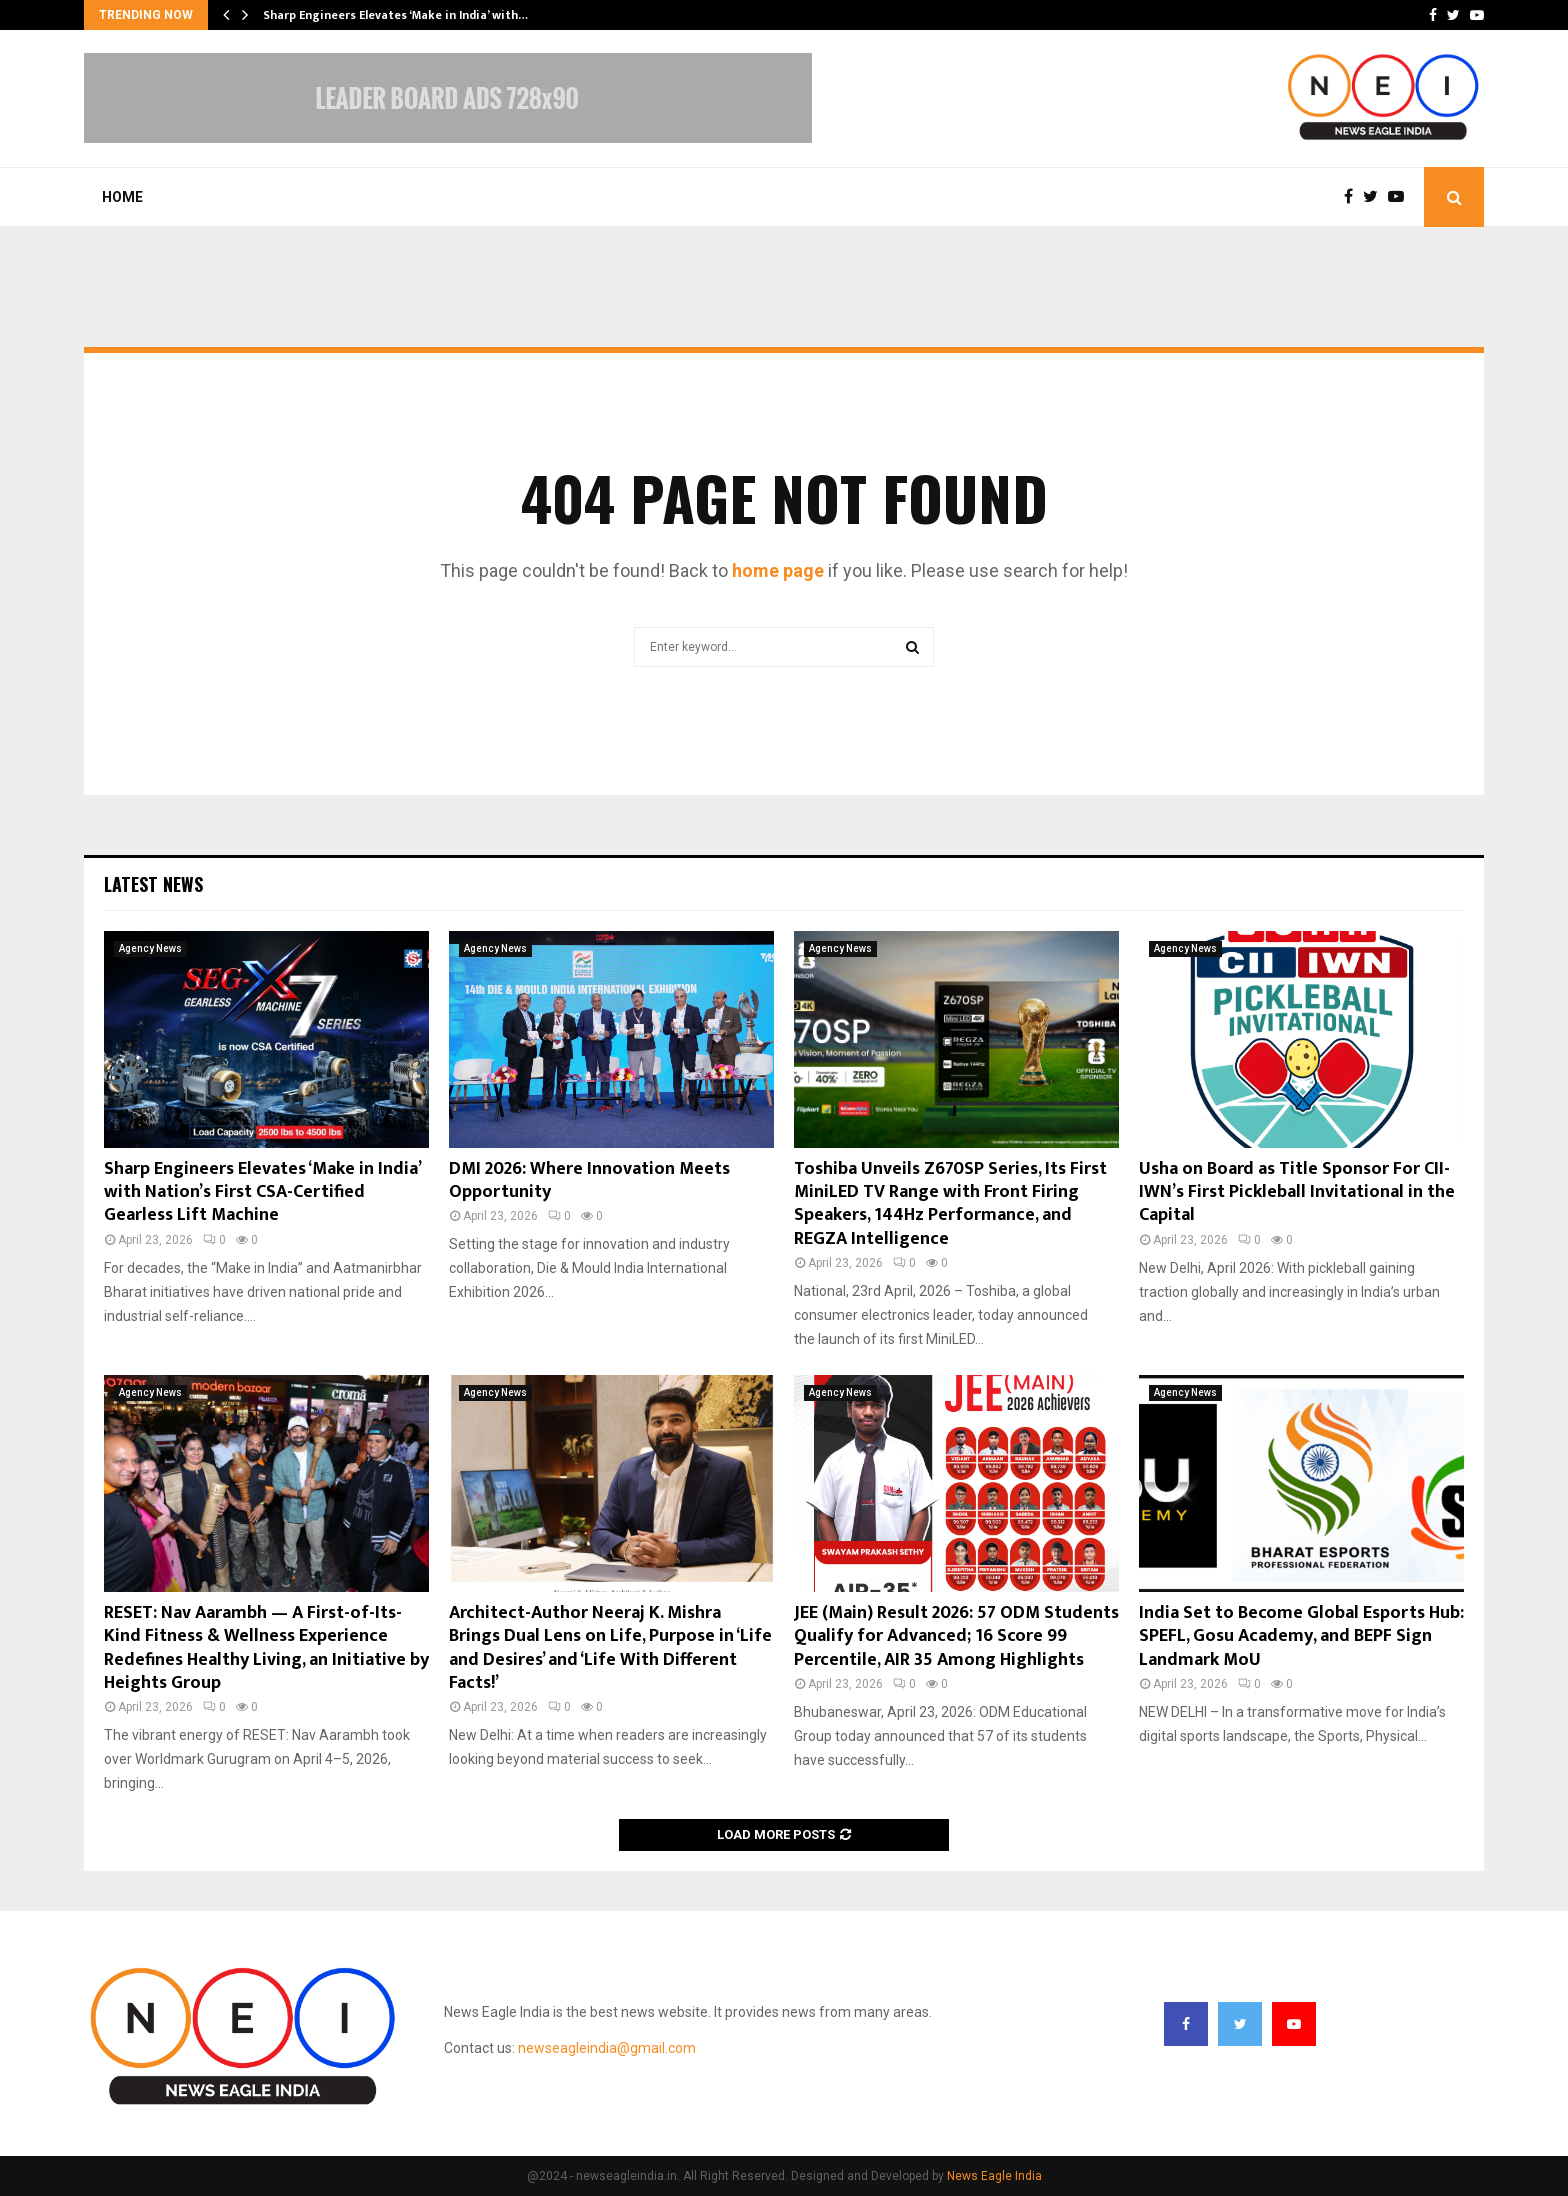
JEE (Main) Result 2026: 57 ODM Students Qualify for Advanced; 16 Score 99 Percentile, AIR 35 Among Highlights (956, 1636)
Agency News (150, 948)
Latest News (153, 884)
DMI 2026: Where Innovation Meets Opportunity (589, 1180)
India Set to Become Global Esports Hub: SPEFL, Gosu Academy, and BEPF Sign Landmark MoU (1301, 1636)
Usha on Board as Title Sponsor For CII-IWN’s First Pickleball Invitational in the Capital (1297, 1192)
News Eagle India (994, 2176)
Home (122, 197)
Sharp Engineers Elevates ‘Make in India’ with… (395, 15)
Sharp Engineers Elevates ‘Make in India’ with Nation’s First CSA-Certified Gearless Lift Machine (262, 1192)
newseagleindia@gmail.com (607, 2048)
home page (778, 570)
